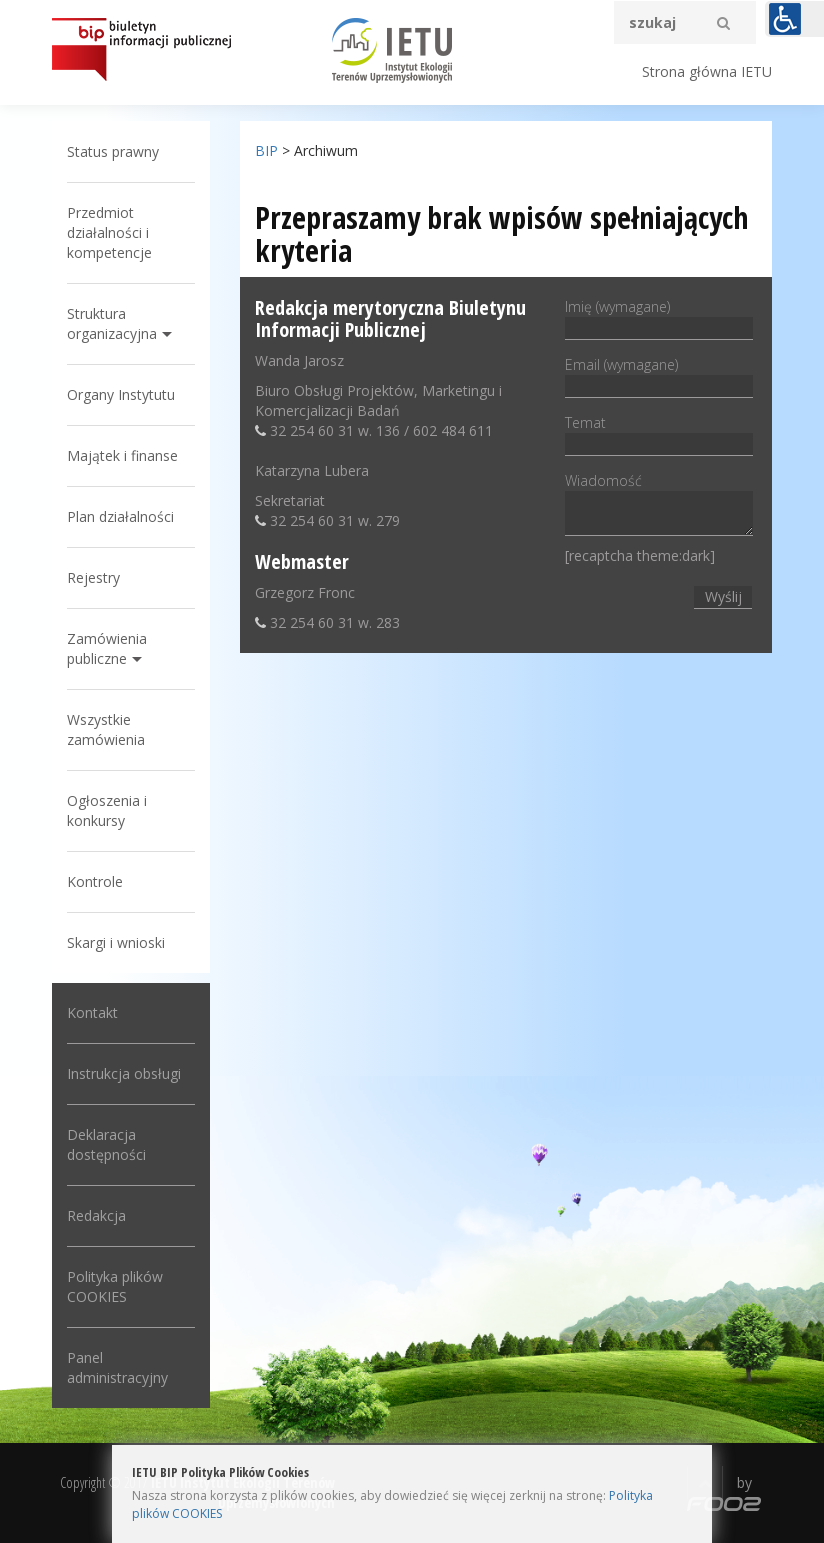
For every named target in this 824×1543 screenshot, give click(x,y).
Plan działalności (120, 516)
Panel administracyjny (117, 1367)
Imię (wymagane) (659, 317)
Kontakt (92, 1012)
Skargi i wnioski (116, 942)
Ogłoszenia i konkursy (107, 810)
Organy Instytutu (121, 394)
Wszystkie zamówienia (106, 729)
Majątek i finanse (122, 455)
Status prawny (113, 151)
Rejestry (93, 577)
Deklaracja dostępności (106, 1144)
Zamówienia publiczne (107, 648)
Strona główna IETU (707, 71)
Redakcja (96, 1215)
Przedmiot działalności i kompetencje (109, 232)
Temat (659, 433)
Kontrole (95, 881)
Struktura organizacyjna (112, 323)
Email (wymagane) (659, 375)
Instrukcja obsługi (124, 1073)
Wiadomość (659, 505)
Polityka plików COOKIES (115, 1286)
